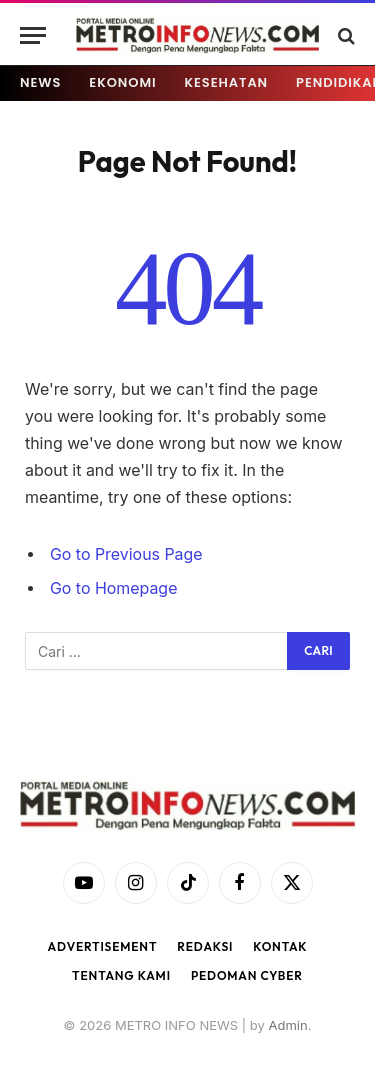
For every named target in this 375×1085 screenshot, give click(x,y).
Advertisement (103, 946)
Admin (287, 1025)
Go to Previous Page (126, 554)
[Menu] (33, 35)
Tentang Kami (121, 975)
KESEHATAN (227, 82)
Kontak (280, 946)
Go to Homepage (113, 588)
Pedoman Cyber (247, 975)
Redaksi (205, 946)
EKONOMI (122, 82)
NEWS (40, 82)
